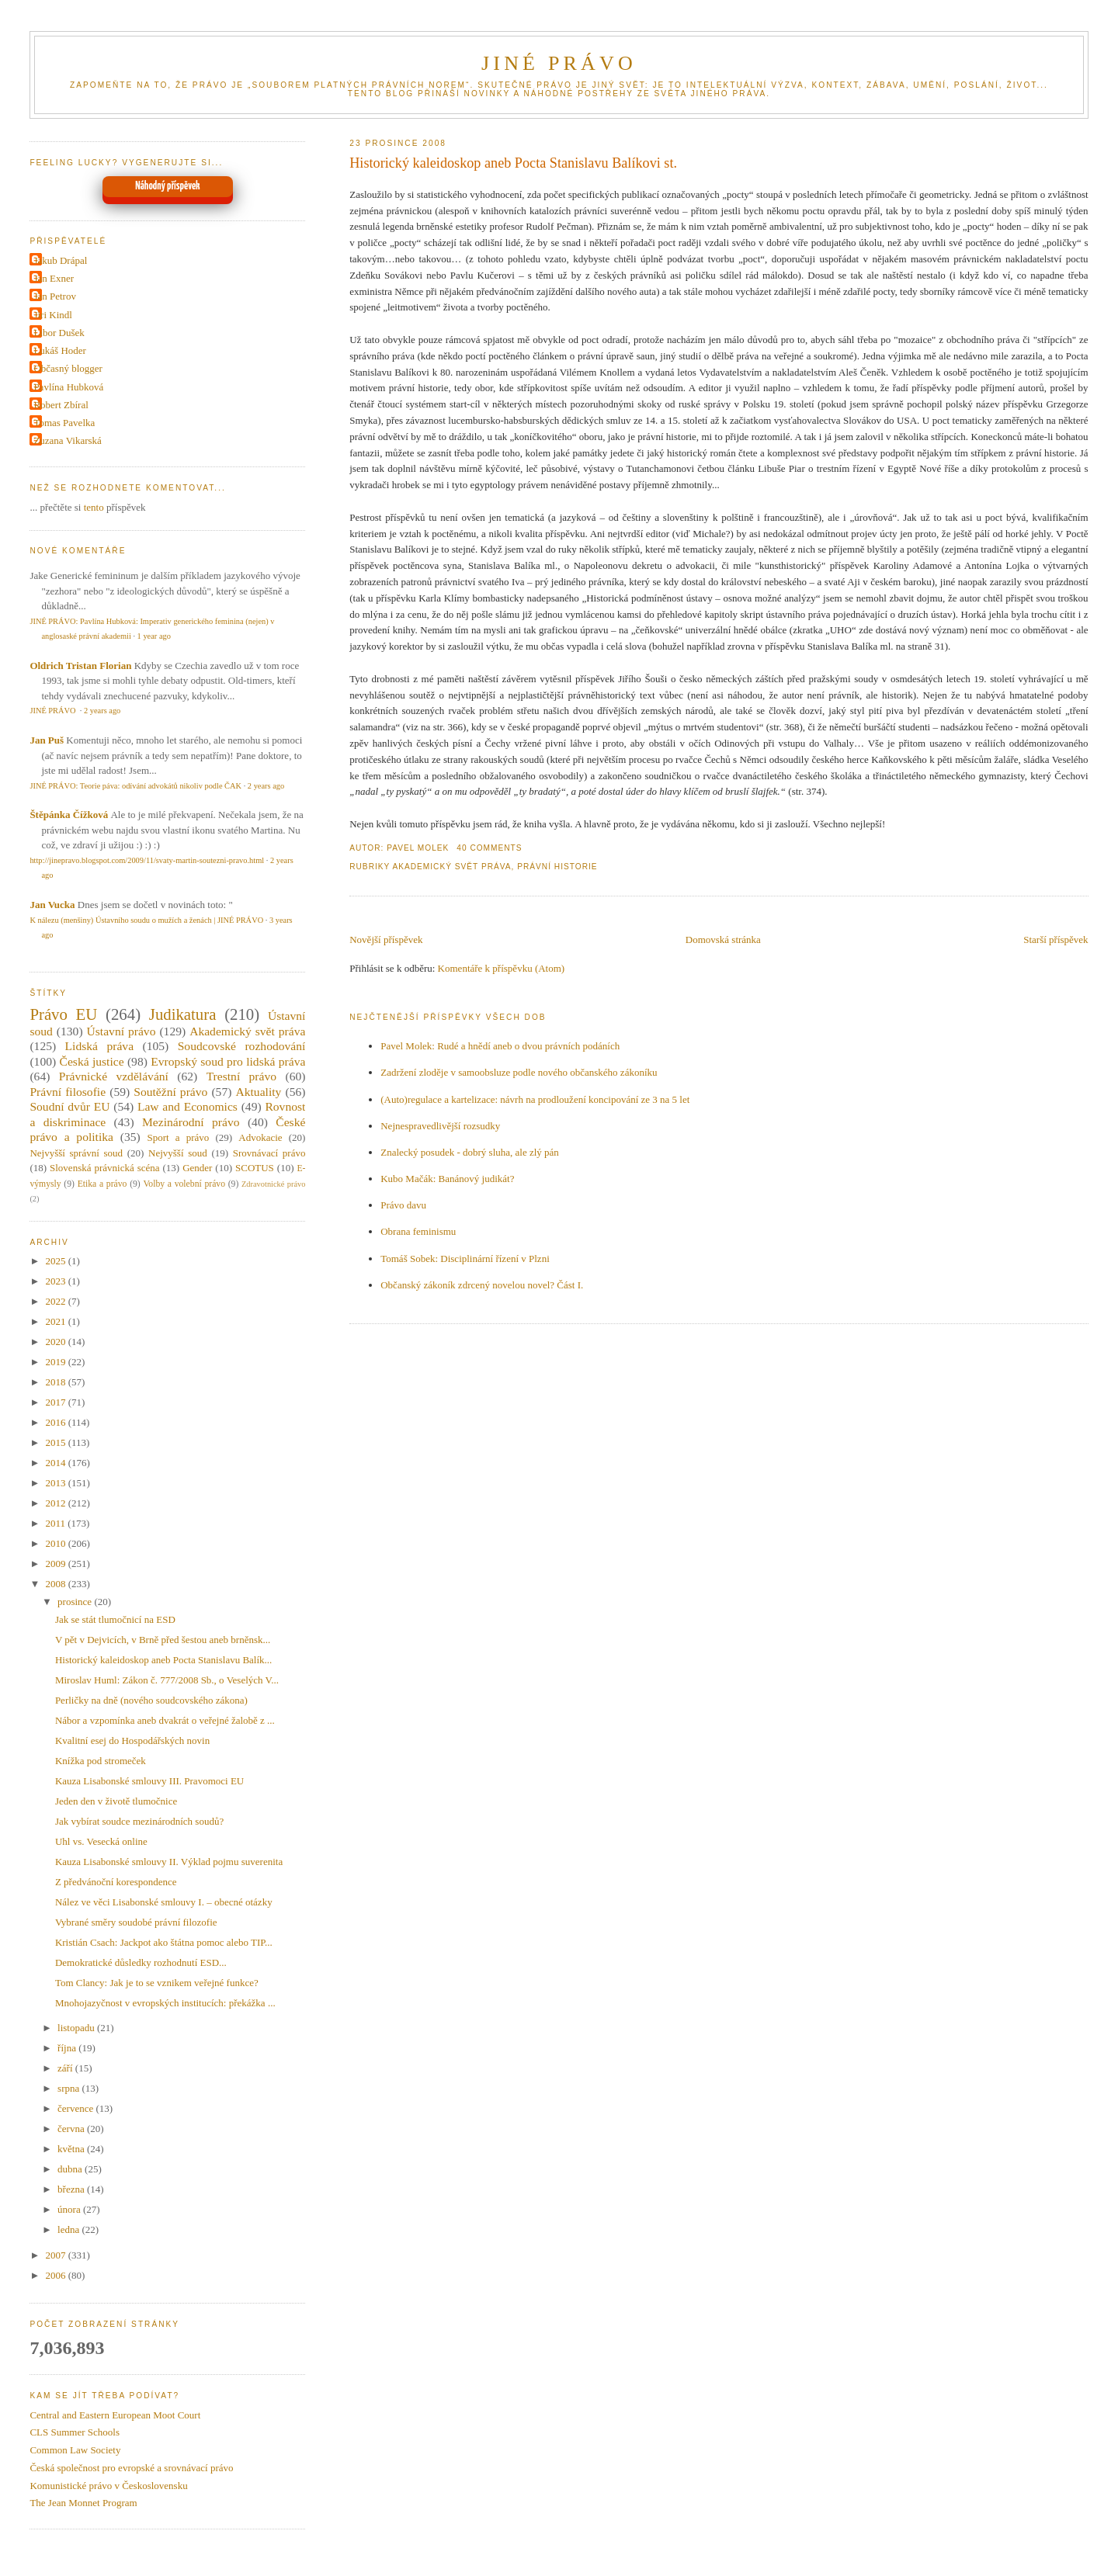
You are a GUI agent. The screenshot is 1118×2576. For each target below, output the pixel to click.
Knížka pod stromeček (100, 1760)
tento (94, 507)
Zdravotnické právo (273, 1184)
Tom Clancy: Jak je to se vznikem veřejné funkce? (157, 1982)
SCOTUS (254, 1168)
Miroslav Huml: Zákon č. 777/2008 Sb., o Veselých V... (167, 1680)
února (70, 2209)
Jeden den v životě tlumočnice (116, 1801)
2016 (56, 1422)
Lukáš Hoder (59, 350)
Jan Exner (53, 278)
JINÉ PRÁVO (559, 63)
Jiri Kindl (52, 315)
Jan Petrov (54, 296)
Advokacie (260, 1137)
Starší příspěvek (1055, 939)
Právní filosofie (68, 1091)
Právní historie (557, 866)
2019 (56, 1362)
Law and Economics (187, 1106)
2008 (56, 1584)
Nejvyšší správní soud (76, 1153)
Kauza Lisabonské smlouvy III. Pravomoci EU (149, 1781)
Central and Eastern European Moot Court (115, 2415)
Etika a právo (102, 1184)
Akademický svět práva (451, 866)
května (72, 2149)
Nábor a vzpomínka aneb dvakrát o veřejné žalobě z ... (165, 1720)
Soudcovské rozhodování (242, 1045)
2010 (56, 1543)
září (66, 2068)
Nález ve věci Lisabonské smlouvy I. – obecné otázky (164, 1902)
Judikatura (183, 1014)
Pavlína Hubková (68, 387)
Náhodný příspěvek (167, 186)
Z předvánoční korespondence (116, 1882)
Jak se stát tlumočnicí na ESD (115, 1619)
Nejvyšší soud (177, 1153)
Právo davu (403, 1205)
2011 (56, 1523)
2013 (56, 1483)
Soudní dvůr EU (69, 1106)
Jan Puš (47, 740)
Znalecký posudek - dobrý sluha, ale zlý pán (469, 1152)
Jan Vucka (52, 904)
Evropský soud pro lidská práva (228, 1061)
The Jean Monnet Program (83, 2502)
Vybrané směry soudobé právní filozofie (136, 1922)
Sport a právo (179, 1137)
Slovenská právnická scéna (104, 1168)
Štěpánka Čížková (69, 814)
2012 (56, 1503)
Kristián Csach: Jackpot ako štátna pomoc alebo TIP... (164, 1942)
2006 (56, 2275)
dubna (71, 2169)
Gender (197, 1168)
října (67, 2048)
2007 (56, 2255)
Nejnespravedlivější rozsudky (440, 1126)
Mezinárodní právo (191, 1122)
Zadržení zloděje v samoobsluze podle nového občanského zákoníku (518, 1072)
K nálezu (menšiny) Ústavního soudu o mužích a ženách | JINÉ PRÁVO (146, 920)
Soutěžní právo (170, 1091)
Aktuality (258, 1091)
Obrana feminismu (418, 1231)
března (72, 2189)
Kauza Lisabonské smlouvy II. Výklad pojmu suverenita (169, 1861)
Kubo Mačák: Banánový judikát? (447, 1178)
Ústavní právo (121, 1031)
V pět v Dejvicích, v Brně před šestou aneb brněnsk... (162, 1639)
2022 (56, 1301)
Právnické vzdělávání (113, 1076)
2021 (56, 1321)
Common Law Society (75, 2450)
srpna (69, 2088)
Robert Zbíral (60, 405)
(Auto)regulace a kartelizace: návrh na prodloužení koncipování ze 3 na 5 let (534, 1099)
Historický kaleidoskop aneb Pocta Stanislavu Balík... (163, 1660)
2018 (56, 1382)
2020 (56, 1341)
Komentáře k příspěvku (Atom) (501, 968)
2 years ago (102, 710)
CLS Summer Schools (75, 2432)
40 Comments (489, 848)
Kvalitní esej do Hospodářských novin (132, 1740)
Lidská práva (99, 1045)
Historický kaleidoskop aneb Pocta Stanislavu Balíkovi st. (513, 163)
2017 (56, 1402)
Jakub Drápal (60, 260)
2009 (56, 1563)
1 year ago (154, 636)
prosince (75, 1601)
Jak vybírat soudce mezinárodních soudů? (139, 1821)
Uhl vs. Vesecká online (101, 1841)
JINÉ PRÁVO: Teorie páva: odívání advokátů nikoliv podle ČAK (135, 786)
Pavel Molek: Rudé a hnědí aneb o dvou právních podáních (500, 1046)
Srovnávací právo (269, 1153)
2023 (56, 1281)
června (72, 2128)
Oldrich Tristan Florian (80, 665)
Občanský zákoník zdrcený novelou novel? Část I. (481, 1285)
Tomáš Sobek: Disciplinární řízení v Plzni (465, 1258)
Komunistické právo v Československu (108, 2485)
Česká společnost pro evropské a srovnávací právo (131, 2468)
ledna (69, 2229)
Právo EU (63, 1014)
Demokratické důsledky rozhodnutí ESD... (141, 1962)
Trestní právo (241, 1076)
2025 (56, 1261)
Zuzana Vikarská (67, 440)
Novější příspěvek (385, 939)
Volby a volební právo (184, 1184)
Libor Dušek (58, 332)
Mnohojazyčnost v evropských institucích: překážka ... (165, 2003)
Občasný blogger (67, 368)
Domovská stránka (723, 939)
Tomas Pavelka (64, 422)
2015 (56, 1442)
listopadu (77, 2027)
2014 (56, 1462)
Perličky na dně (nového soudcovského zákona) (151, 1700)
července (76, 2108)
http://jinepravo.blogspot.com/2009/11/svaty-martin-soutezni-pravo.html (147, 860)
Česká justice (91, 1061)
